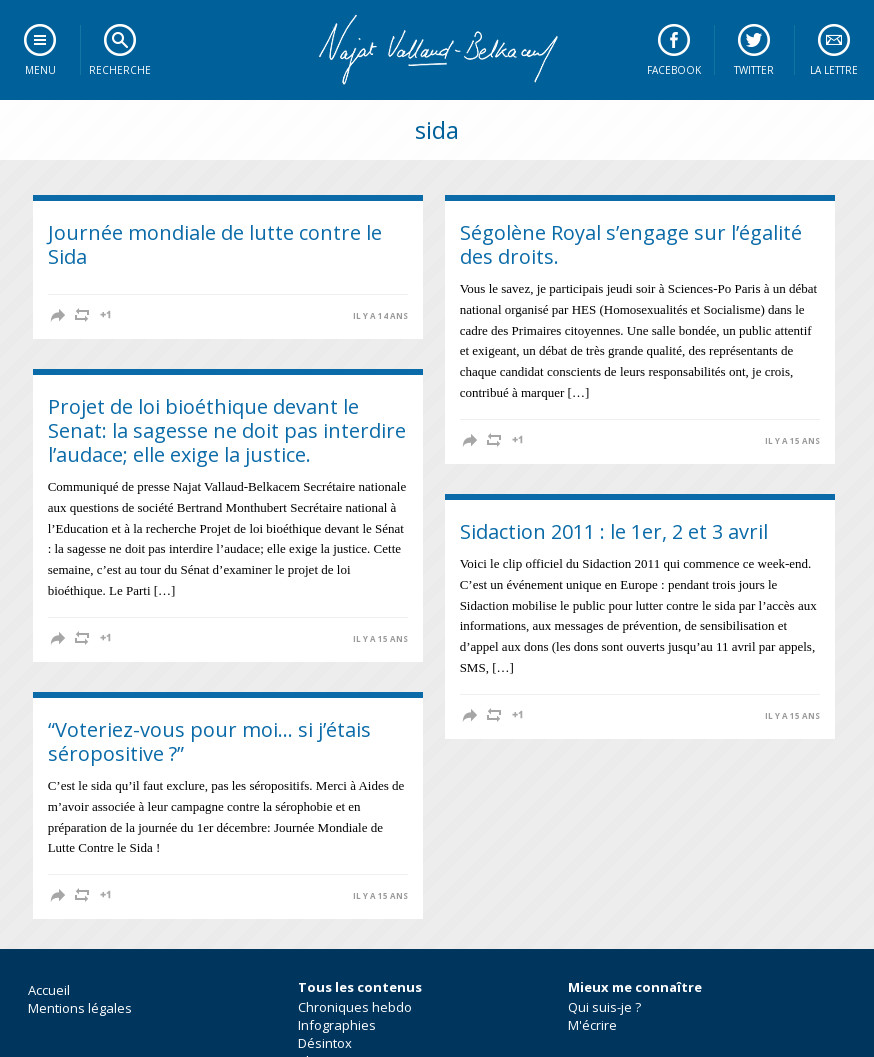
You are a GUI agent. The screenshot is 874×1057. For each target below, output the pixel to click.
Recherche (120, 70)
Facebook (674, 70)
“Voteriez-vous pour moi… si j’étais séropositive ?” (209, 741)
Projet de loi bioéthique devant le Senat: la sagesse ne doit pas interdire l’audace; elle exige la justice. (227, 430)
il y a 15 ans (792, 441)
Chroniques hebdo (355, 1007)
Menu (40, 70)
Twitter (754, 70)
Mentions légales (80, 1008)
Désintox (325, 1043)
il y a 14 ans (380, 316)
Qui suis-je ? (604, 1007)
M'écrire (592, 1025)
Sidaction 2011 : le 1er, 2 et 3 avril (614, 531)
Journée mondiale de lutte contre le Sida (215, 244)
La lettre (834, 70)
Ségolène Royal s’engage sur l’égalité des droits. (631, 244)
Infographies (337, 1025)
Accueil (49, 990)
